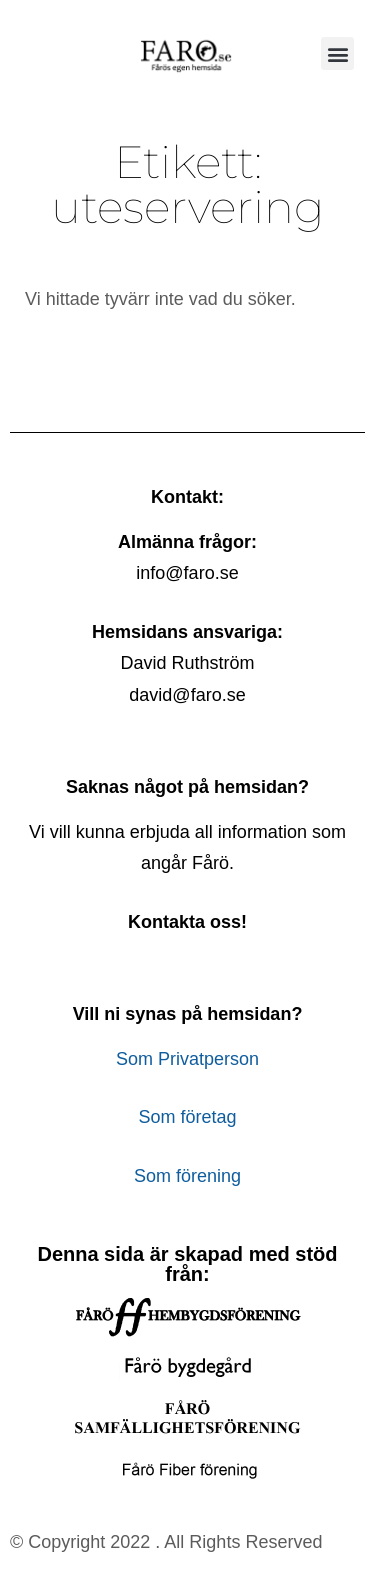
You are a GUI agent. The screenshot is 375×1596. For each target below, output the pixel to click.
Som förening (187, 1176)
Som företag (187, 1117)
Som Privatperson (187, 1059)
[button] (337, 53)
